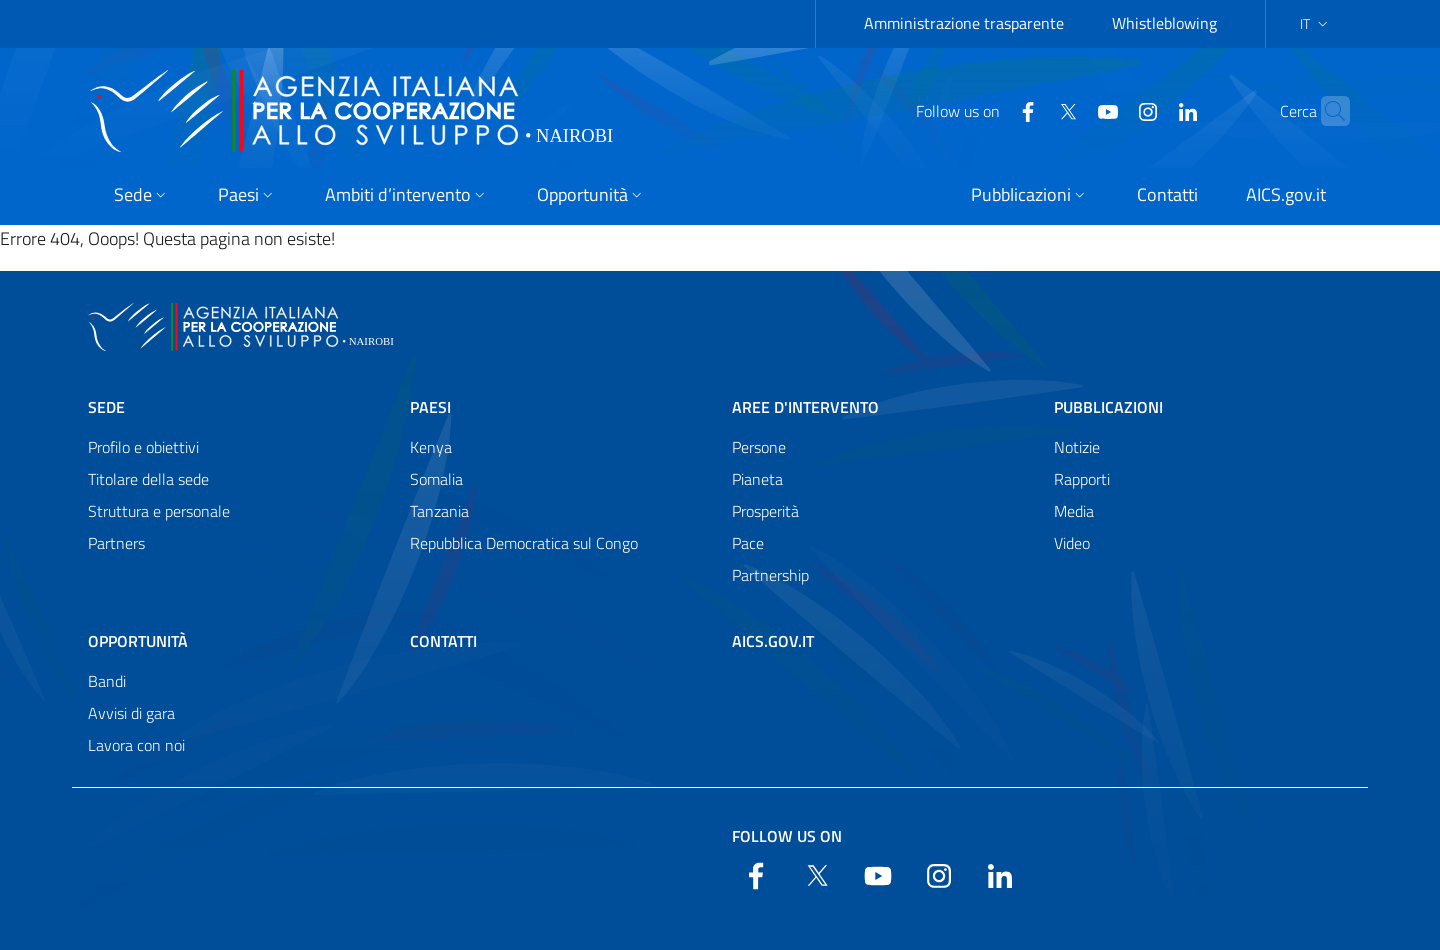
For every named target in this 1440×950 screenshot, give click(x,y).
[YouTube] (1069, 110)
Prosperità (765, 511)
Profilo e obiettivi (143, 447)
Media (1074, 511)
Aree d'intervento (805, 407)
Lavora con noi (136, 745)
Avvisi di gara (131, 713)
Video (1072, 543)
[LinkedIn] (1149, 110)
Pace (748, 543)
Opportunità (138, 641)
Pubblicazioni (1108, 407)
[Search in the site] (1326, 111)
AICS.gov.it (773, 641)
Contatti (443, 641)
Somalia (436, 479)
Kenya (431, 447)
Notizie (1077, 447)
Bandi (107, 681)
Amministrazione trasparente (964, 23)
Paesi (430, 407)
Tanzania (439, 511)
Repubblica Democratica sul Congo (524, 543)
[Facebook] (989, 110)
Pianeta (757, 479)
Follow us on (787, 836)
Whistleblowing (1164, 23)
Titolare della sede (148, 479)
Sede (106, 407)
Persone (759, 447)
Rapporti (1082, 479)
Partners (116, 543)
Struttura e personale (159, 511)
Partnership (770, 575)
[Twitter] (1029, 110)
